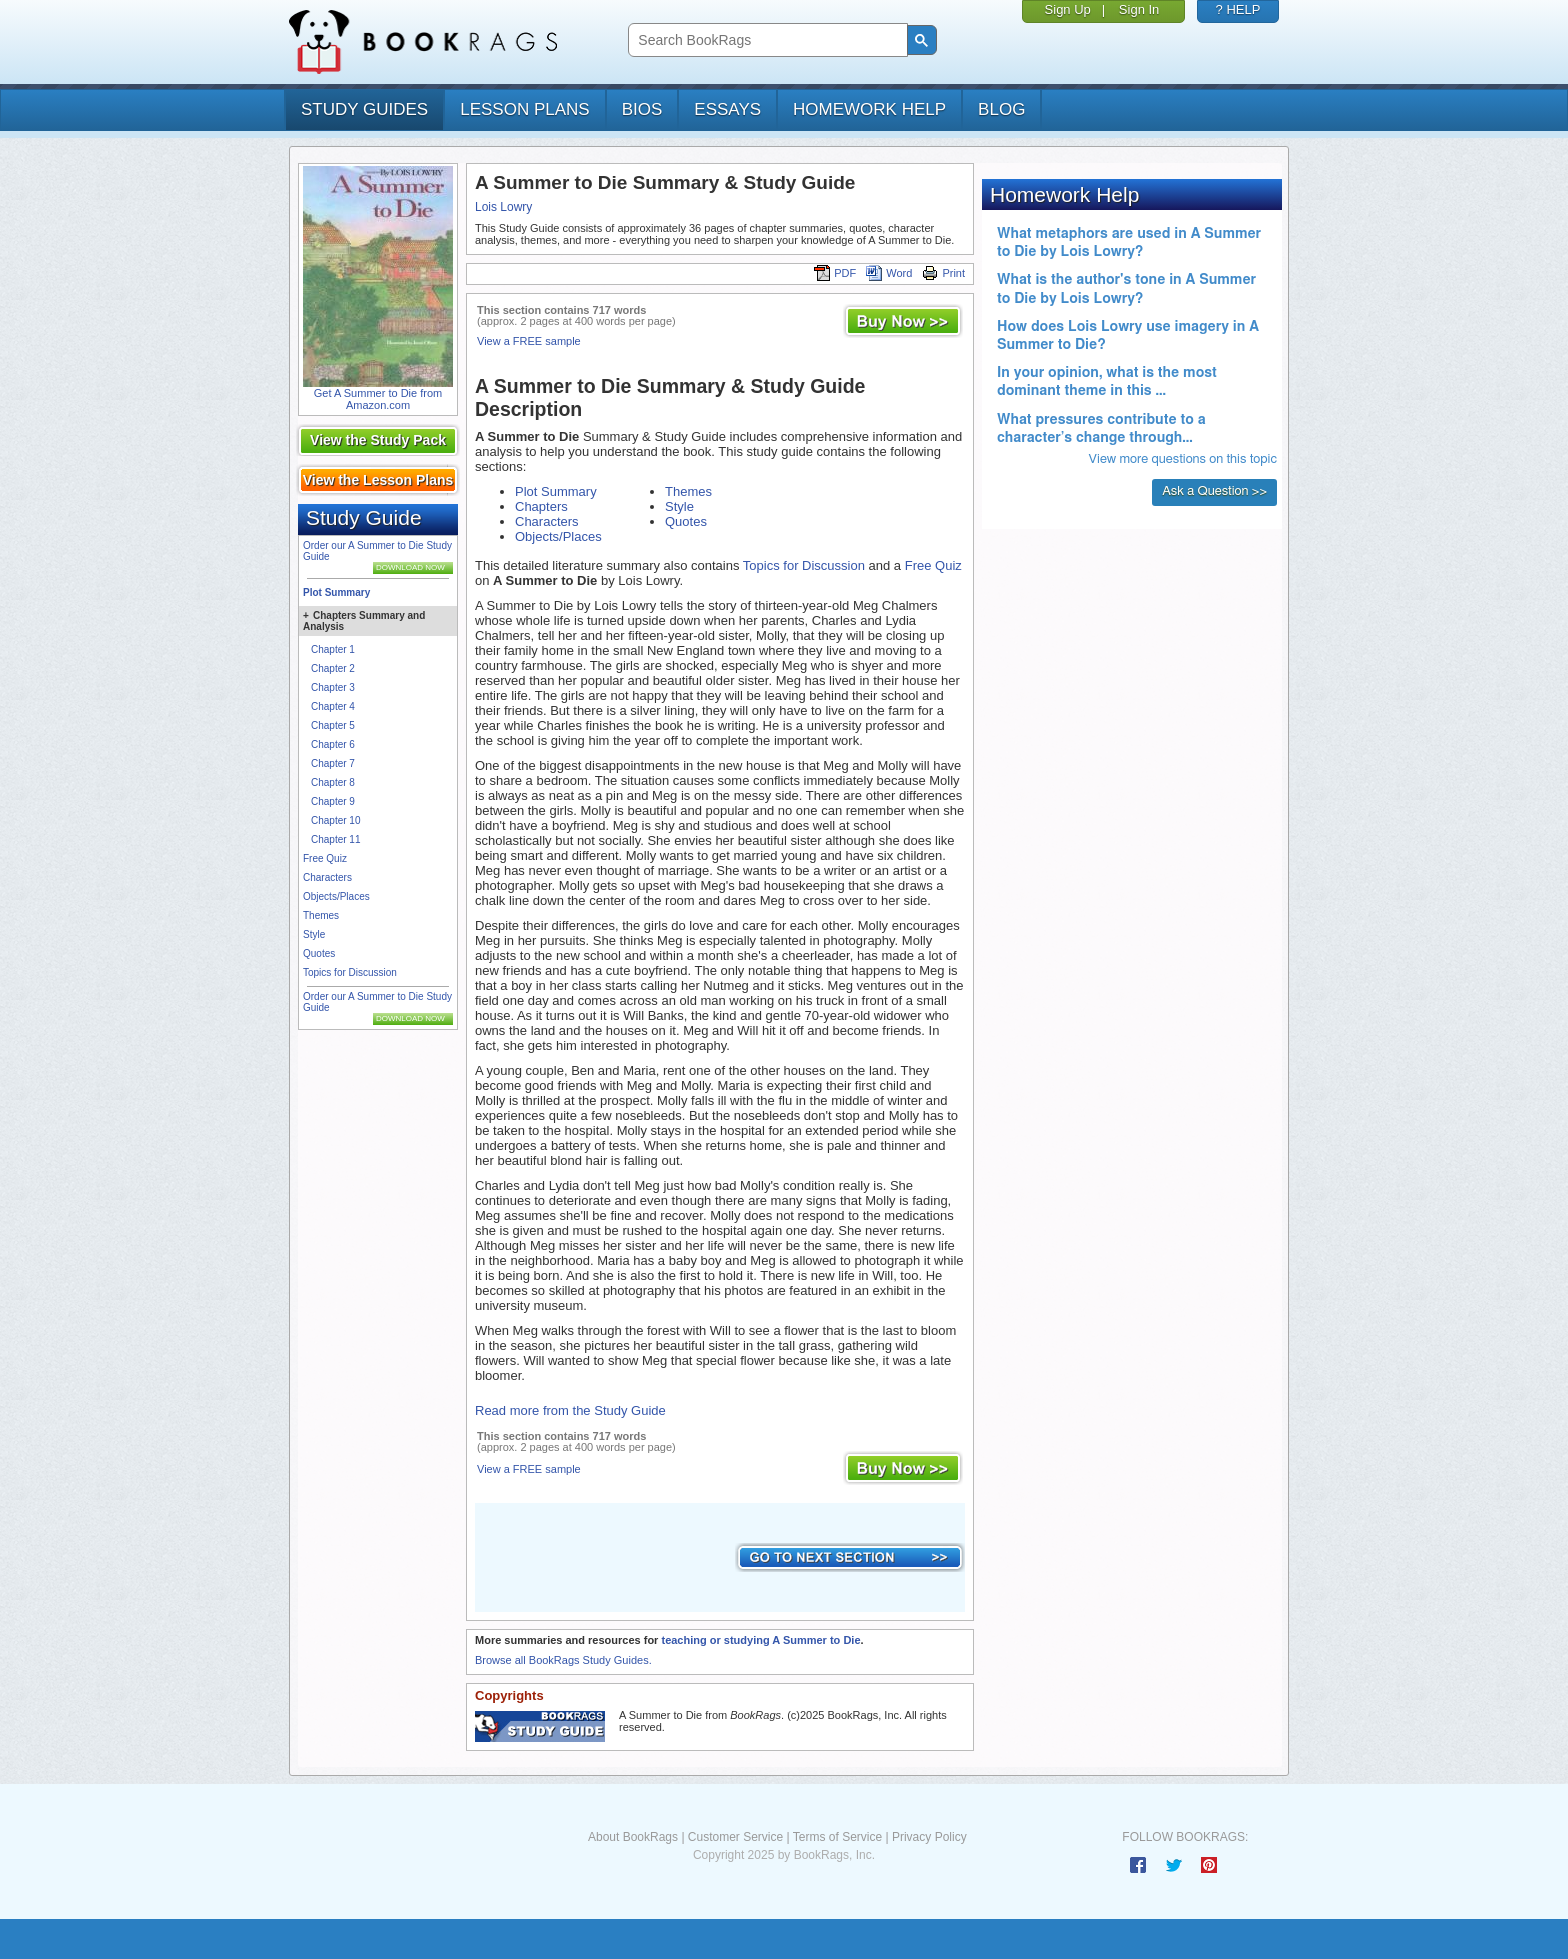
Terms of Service (837, 1837)
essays (727, 109)
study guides (364, 109)
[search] (765, 40)
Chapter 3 (333, 687)
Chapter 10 (335, 820)
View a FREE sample (529, 341)
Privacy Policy (929, 1837)
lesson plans (524, 109)
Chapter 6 (333, 744)
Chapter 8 (333, 782)
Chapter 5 (333, 725)
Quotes (319, 953)
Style (314, 934)
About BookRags (633, 1837)
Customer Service (735, 1837)
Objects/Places (336, 896)
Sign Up (1068, 9)
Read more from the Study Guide (570, 1410)
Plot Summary (336, 592)
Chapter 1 (333, 649)
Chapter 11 (335, 839)
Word (889, 273)
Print (943, 273)
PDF (835, 273)
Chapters (541, 506)
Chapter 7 (333, 763)
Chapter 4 (333, 706)
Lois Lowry (503, 207)
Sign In (1139, 9)
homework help (869, 109)
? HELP (1238, 9)
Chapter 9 (333, 801)
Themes (321, 915)
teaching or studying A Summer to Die (760, 1640)
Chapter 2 (333, 668)
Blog (1001, 109)
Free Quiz (325, 858)
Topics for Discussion (350, 972)
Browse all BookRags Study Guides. (563, 1660)
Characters (327, 877)
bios (642, 109)
